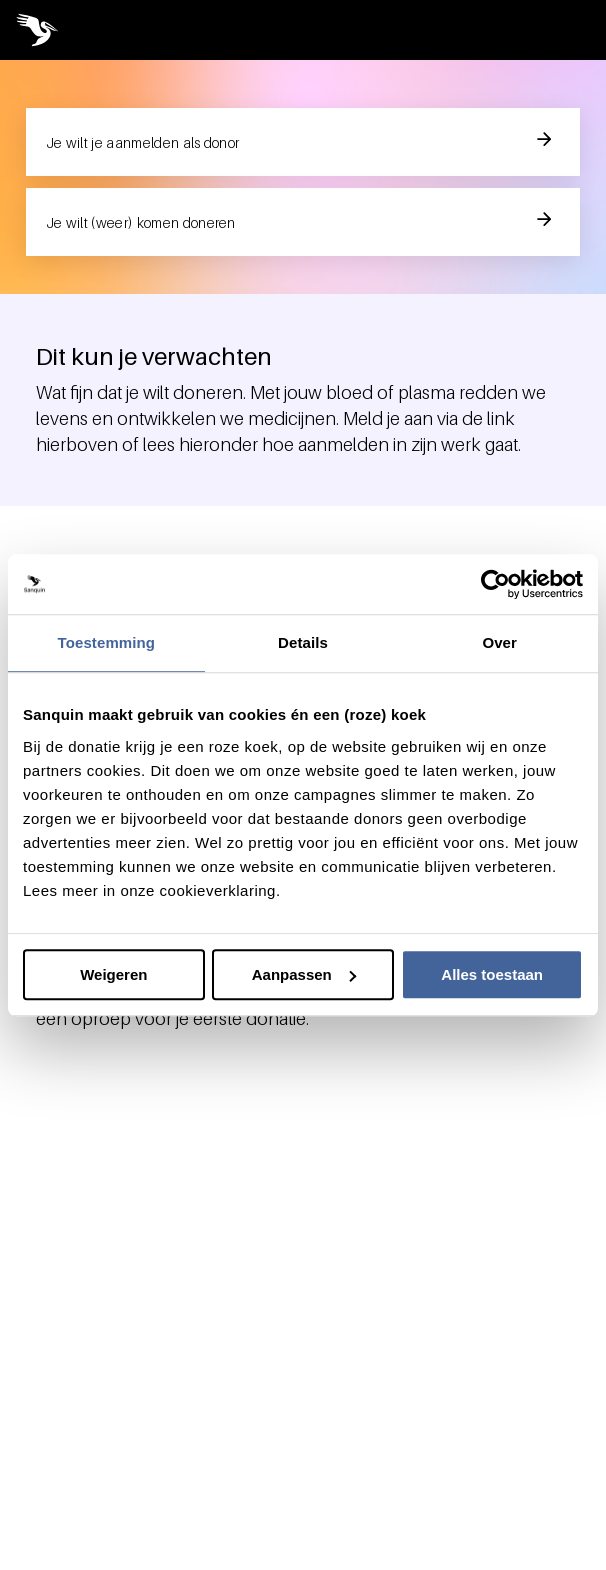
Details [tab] (303, 642)
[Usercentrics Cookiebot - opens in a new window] (495, 584)
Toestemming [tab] (107, 642)
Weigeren (113, 974)
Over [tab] (499, 642)
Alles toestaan (492, 974)
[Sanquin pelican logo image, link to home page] (46, 30)
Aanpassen (304, 974)
